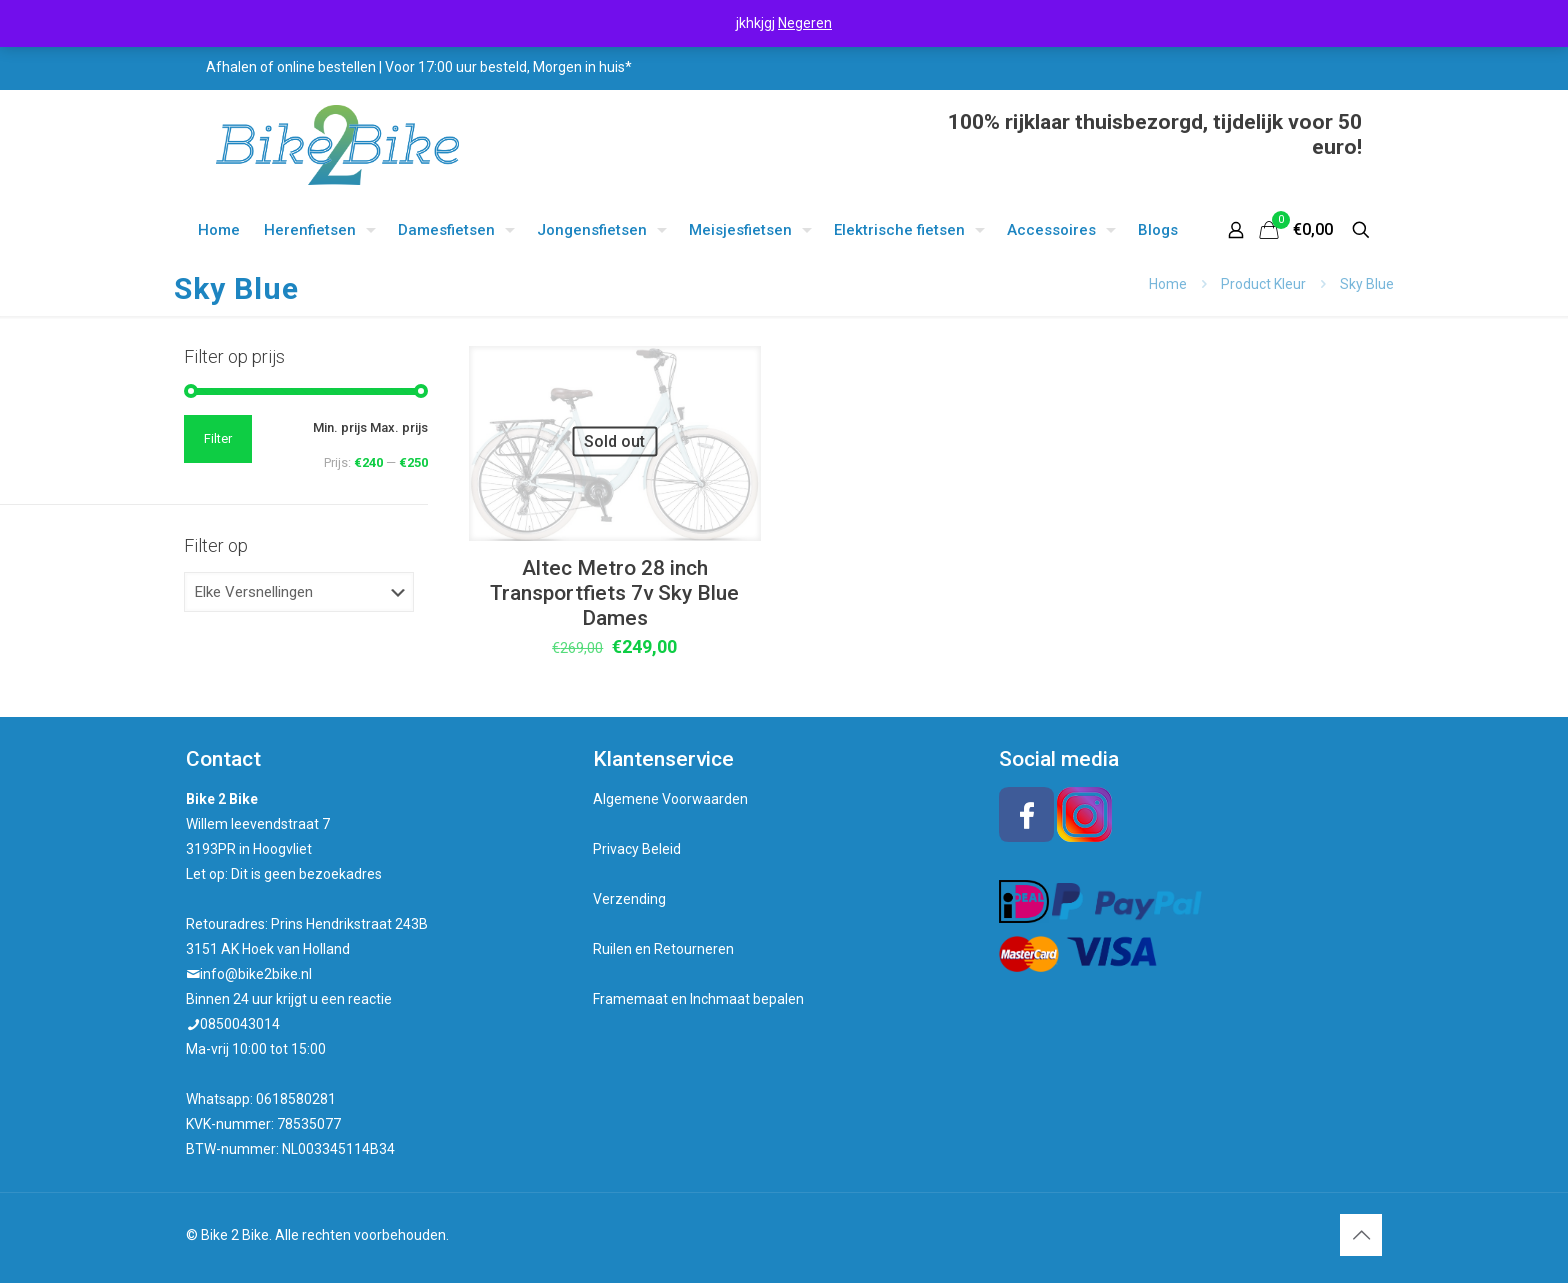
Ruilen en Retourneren (663, 949)
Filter (218, 438)
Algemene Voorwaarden (670, 799)
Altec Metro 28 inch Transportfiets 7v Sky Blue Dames (614, 593)
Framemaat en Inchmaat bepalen (698, 999)
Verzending (629, 899)
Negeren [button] (805, 23)
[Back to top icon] (1361, 1235)
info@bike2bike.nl (256, 974)
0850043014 (240, 1024)
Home (1168, 284)
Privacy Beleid (637, 849)
